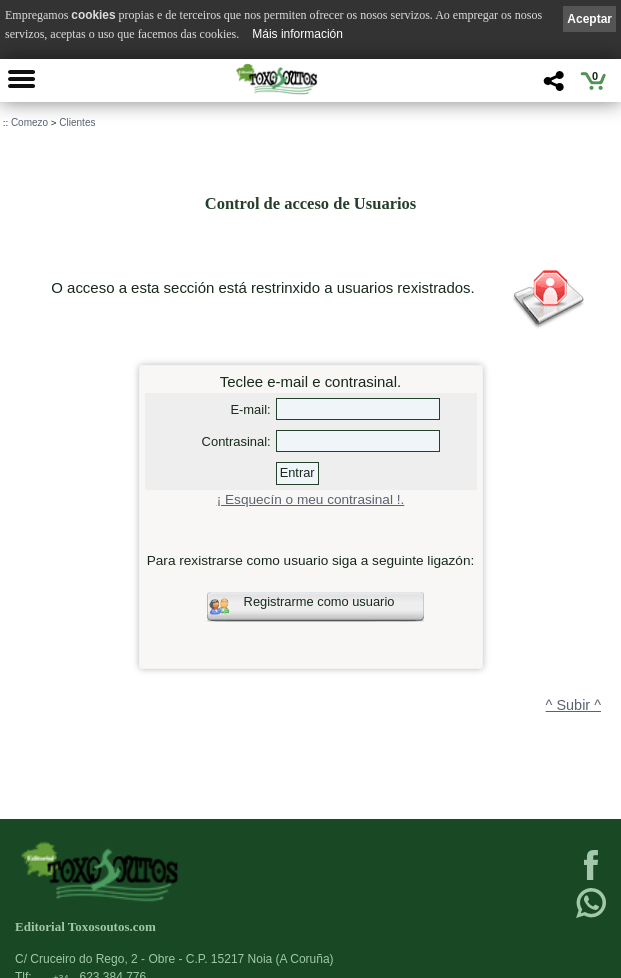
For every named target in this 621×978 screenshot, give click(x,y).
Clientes (77, 122)
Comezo (29, 122)
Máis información (297, 34)
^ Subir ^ (573, 705)
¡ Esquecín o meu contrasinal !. (311, 499)
